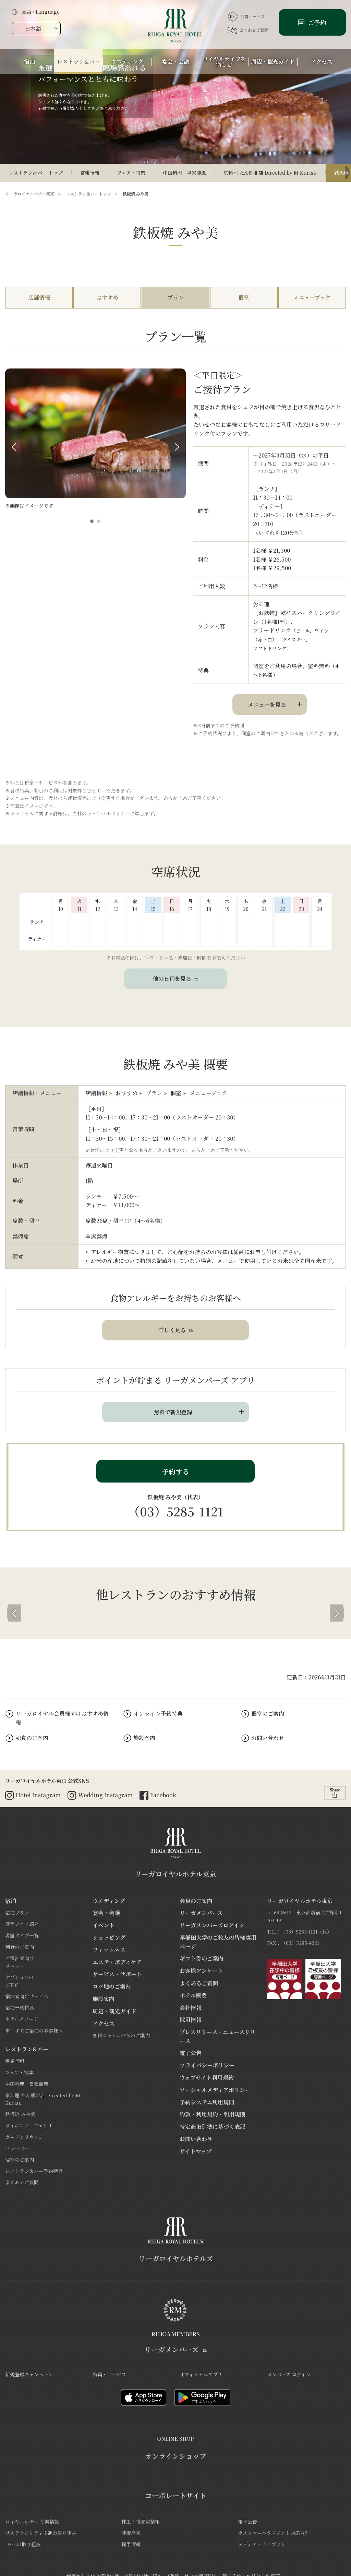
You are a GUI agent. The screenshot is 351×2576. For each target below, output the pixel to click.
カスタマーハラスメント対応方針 (274, 2532)
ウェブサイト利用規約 (207, 2077)
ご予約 (316, 22)
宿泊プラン (17, 1912)
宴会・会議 (106, 1913)
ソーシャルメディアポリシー (215, 2090)
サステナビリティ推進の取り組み (40, 2532)
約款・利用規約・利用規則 (212, 2114)
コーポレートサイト (175, 2495)
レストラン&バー (26, 2049)
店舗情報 (39, 297)
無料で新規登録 (173, 1412)
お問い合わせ (267, 1738)
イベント (103, 1925)
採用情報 (191, 2020)
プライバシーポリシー (207, 2065)
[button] (92, 521)
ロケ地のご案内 (112, 1986)
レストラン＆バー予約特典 (34, 2170)
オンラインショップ (175, 2456)
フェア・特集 (131, 172)
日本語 (33, 29)
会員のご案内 (196, 1901)
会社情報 (191, 2008)
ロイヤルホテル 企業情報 (32, 2521)
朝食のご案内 (31, 1738)
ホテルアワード (21, 2018)
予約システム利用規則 (207, 2102)
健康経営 (131, 2532)
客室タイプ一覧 (22, 1935)
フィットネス (109, 1950)
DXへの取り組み (23, 2544)
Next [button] (177, 446)
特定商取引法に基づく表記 (212, 2126)
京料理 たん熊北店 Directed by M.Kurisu (270, 172)
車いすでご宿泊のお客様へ (34, 2030)
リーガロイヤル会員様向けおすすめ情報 (62, 1718)
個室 (243, 297)
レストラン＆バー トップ (36, 172)
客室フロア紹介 (22, 1924)
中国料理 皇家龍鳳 (184, 172)
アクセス (103, 2023)
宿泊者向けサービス (26, 1996)
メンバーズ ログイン (289, 2374)
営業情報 (89, 172)
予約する (175, 1471)
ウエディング (109, 1901)
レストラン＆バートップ (88, 194)
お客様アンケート (201, 1971)
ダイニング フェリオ (28, 2125)
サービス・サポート (117, 1974)
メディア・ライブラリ (262, 2544)
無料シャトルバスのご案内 (121, 2035)
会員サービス (246, 16)
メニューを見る (267, 705)
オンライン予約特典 (158, 1713)
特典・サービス (109, 2374)
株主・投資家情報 (140, 2521)
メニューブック (312, 297)
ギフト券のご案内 (201, 1958)
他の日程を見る (175, 979)
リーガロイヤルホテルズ (175, 2258)
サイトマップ (196, 2151)
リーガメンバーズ (201, 1913)
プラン (175, 297)
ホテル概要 (193, 1995)
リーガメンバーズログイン (212, 1925)
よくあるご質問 (248, 30)
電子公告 (191, 2053)
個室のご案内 (267, 1713)
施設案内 (144, 1738)
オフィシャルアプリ (201, 2374)
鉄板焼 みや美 (20, 2114)
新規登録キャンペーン (29, 2374)
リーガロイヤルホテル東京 (29, 194)
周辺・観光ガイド (114, 2011)
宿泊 (10, 1901)
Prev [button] (13, 446)
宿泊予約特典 (19, 2007)
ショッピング (109, 1937)
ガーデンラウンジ (24, 2137)
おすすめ (107, 297)
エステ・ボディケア (117, 1962)
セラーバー (17, 2148)
